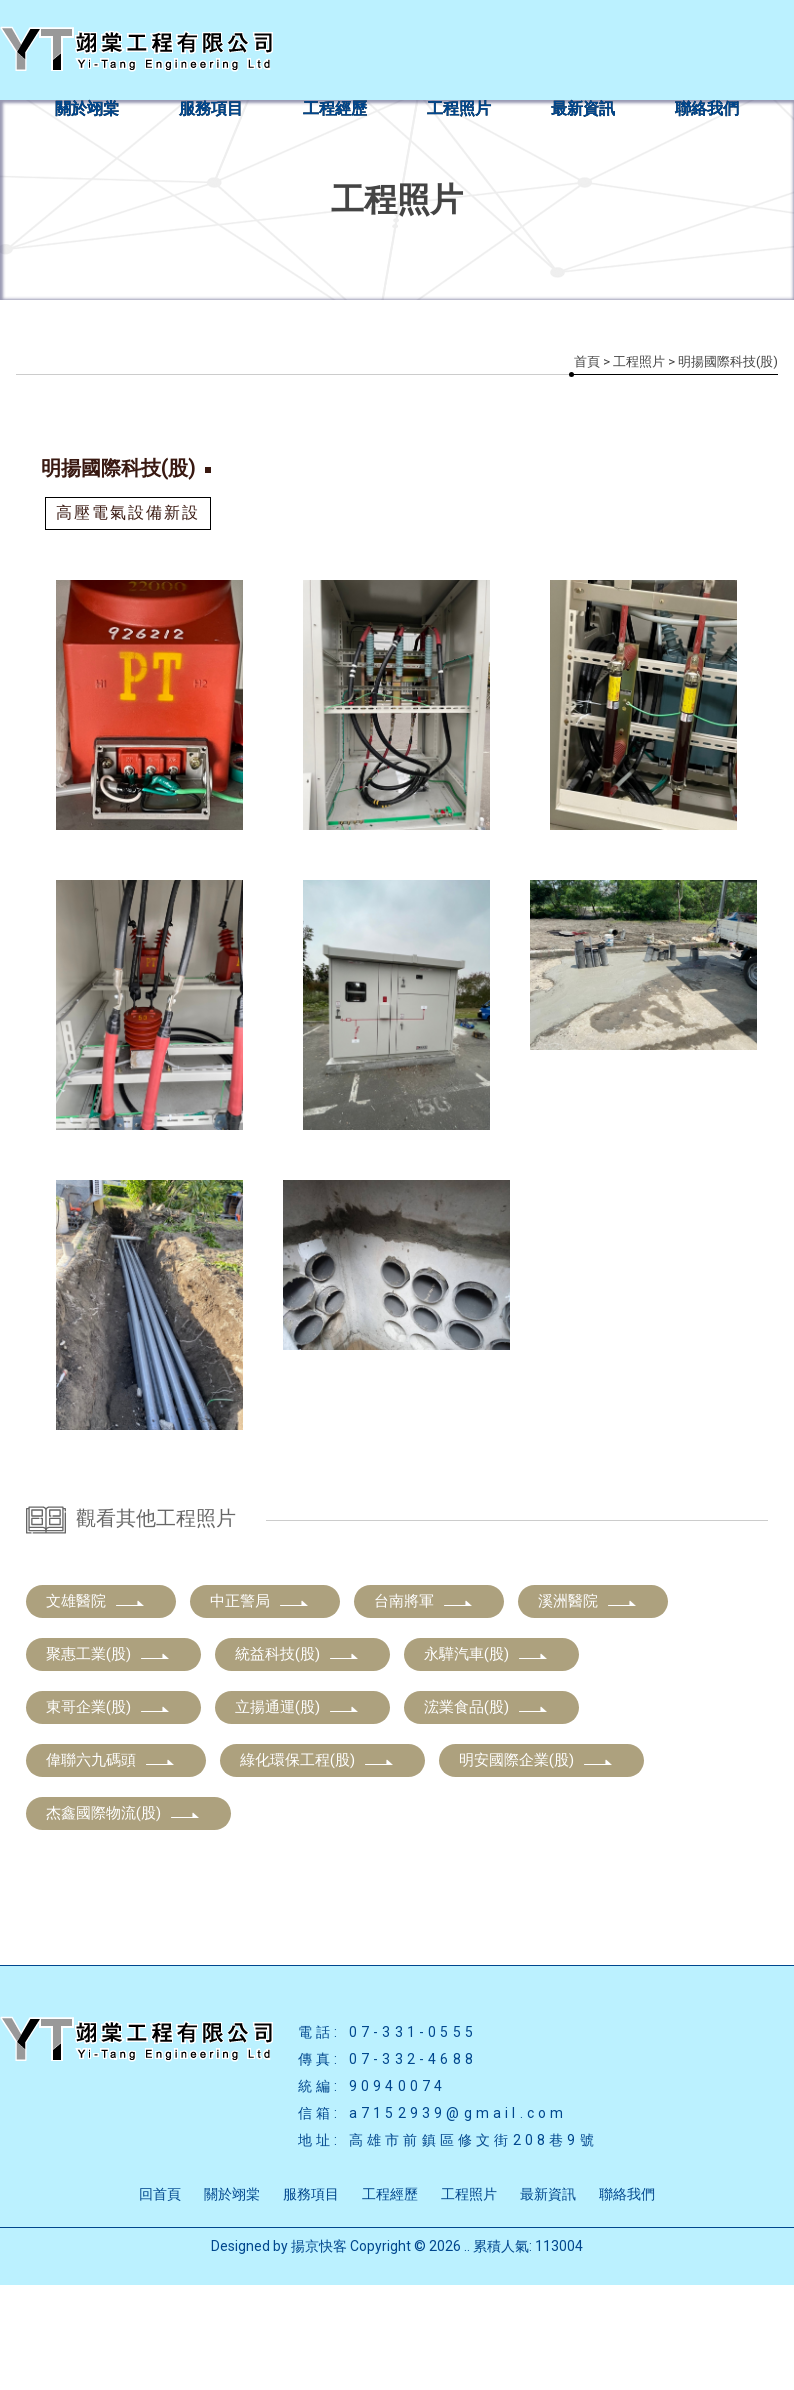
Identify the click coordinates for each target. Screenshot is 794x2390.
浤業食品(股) (486, 1812)
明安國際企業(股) (536, 1865)
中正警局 (260, 1706)
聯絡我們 (707, 108)
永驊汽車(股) (486, 1759)
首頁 (587, 361)
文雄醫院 (96, 1706)
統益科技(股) (297, 1759)
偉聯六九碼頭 (111, 1865)
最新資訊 (583, 108)
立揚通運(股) (297, 1812)
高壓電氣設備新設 (128, 512)
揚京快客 (319, 2351)
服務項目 (211, 108)
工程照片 (459, 108)
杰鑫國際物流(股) (123, 1918)
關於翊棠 (87, 108)
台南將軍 (424, 1706)
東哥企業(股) (108, 1812)
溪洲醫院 (588, 1706)
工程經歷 (335, 108)
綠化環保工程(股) (317, 1865)
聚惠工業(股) (108, 1759)
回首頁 (160, 2299)
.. (467, 2351)
